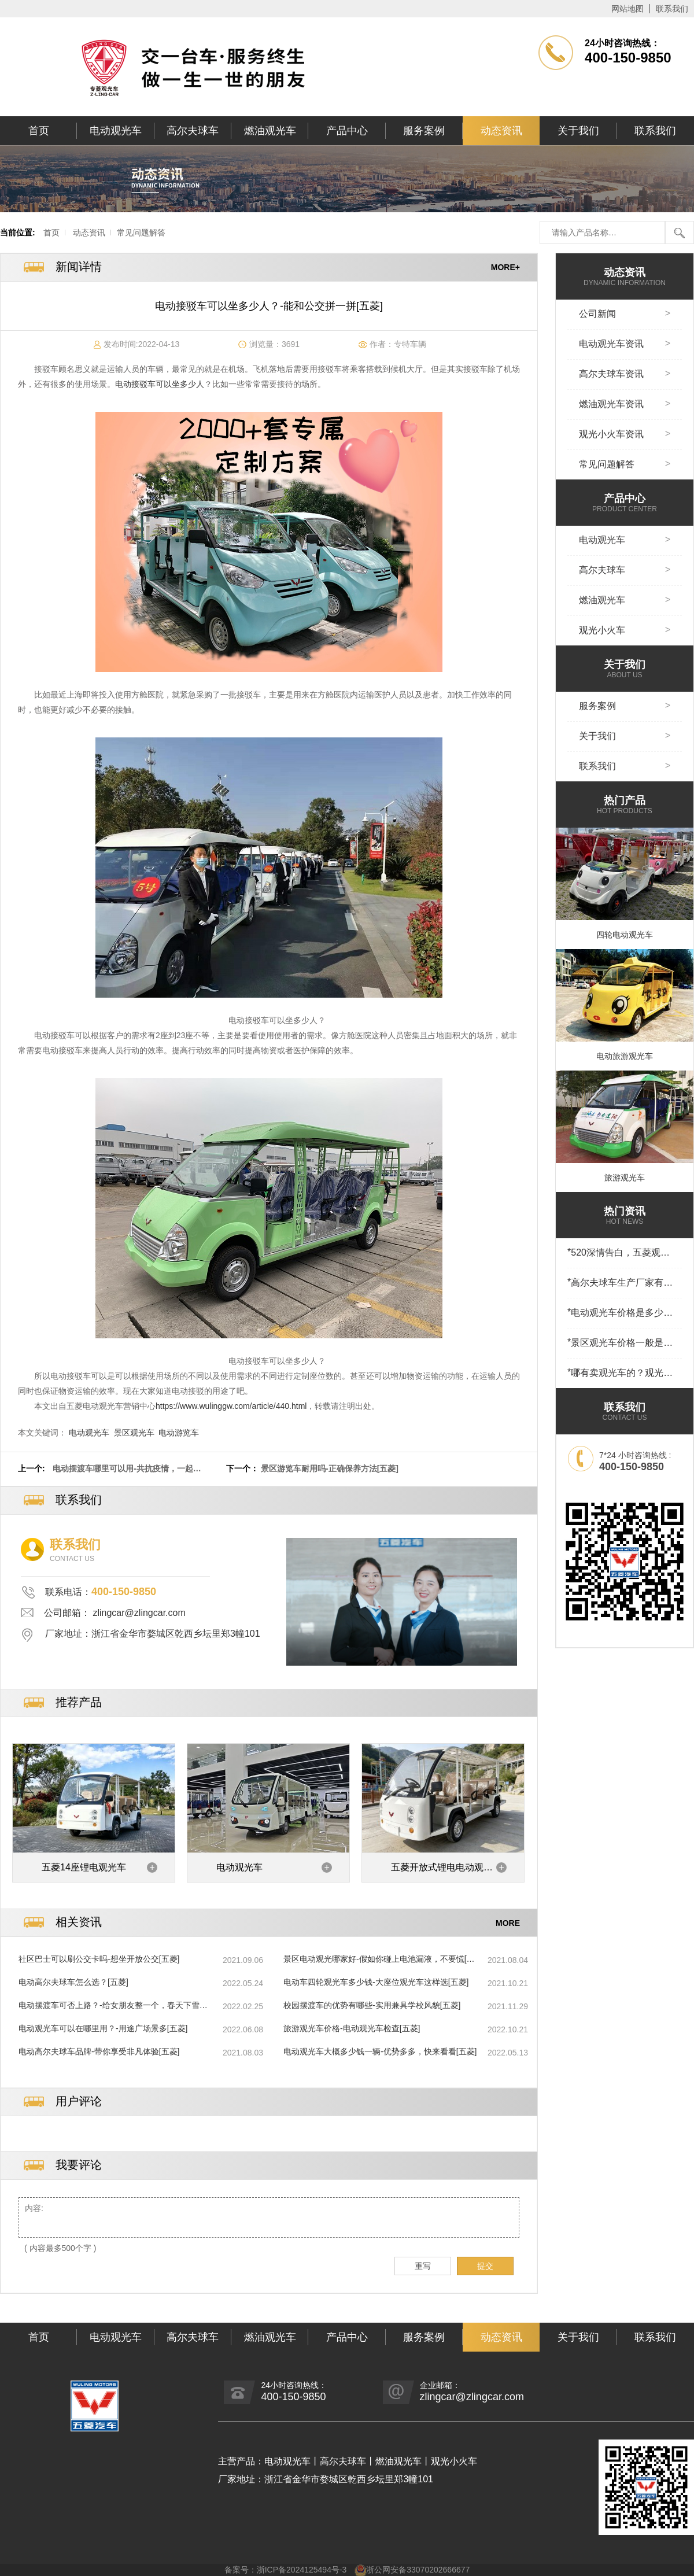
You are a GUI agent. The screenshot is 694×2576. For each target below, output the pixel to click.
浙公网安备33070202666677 (418, 2569)
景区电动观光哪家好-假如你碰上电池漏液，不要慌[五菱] (379, 1959)
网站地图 (627, 8)
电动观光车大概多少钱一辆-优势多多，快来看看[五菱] (380, 2051)
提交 (485, 2266)
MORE (508, 1922)
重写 (423, 2266)
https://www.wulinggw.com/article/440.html (231, 1406)
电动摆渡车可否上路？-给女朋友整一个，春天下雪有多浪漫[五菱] (113, 2006)
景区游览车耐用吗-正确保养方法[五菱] (329, 1468)
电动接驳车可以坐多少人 (159, 384)
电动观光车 (116, 130)
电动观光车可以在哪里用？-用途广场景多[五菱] (103, 2028)
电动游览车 (178, 1432)
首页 (38, 130)
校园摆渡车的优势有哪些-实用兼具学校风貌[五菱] (371, 2005)
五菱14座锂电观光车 (84, 1867)
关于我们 (578, 130)
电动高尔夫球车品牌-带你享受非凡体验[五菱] (99, 2051)
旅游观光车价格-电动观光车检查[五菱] (351, 2028)
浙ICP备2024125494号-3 (302, 2569)
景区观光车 (134, 1432)
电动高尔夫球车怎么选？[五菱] (73, 1982)
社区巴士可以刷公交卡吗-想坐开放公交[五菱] (99, 1959)
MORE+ (505, 267)
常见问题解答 (141, 232)
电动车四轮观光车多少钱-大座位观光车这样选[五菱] (375, 1982)
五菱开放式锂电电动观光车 (442, 1872)
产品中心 (347, 130)
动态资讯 (501, 130)
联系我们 (672, 8)
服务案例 (424, 130)
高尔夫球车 (193, 130)
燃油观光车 (270, 130)
